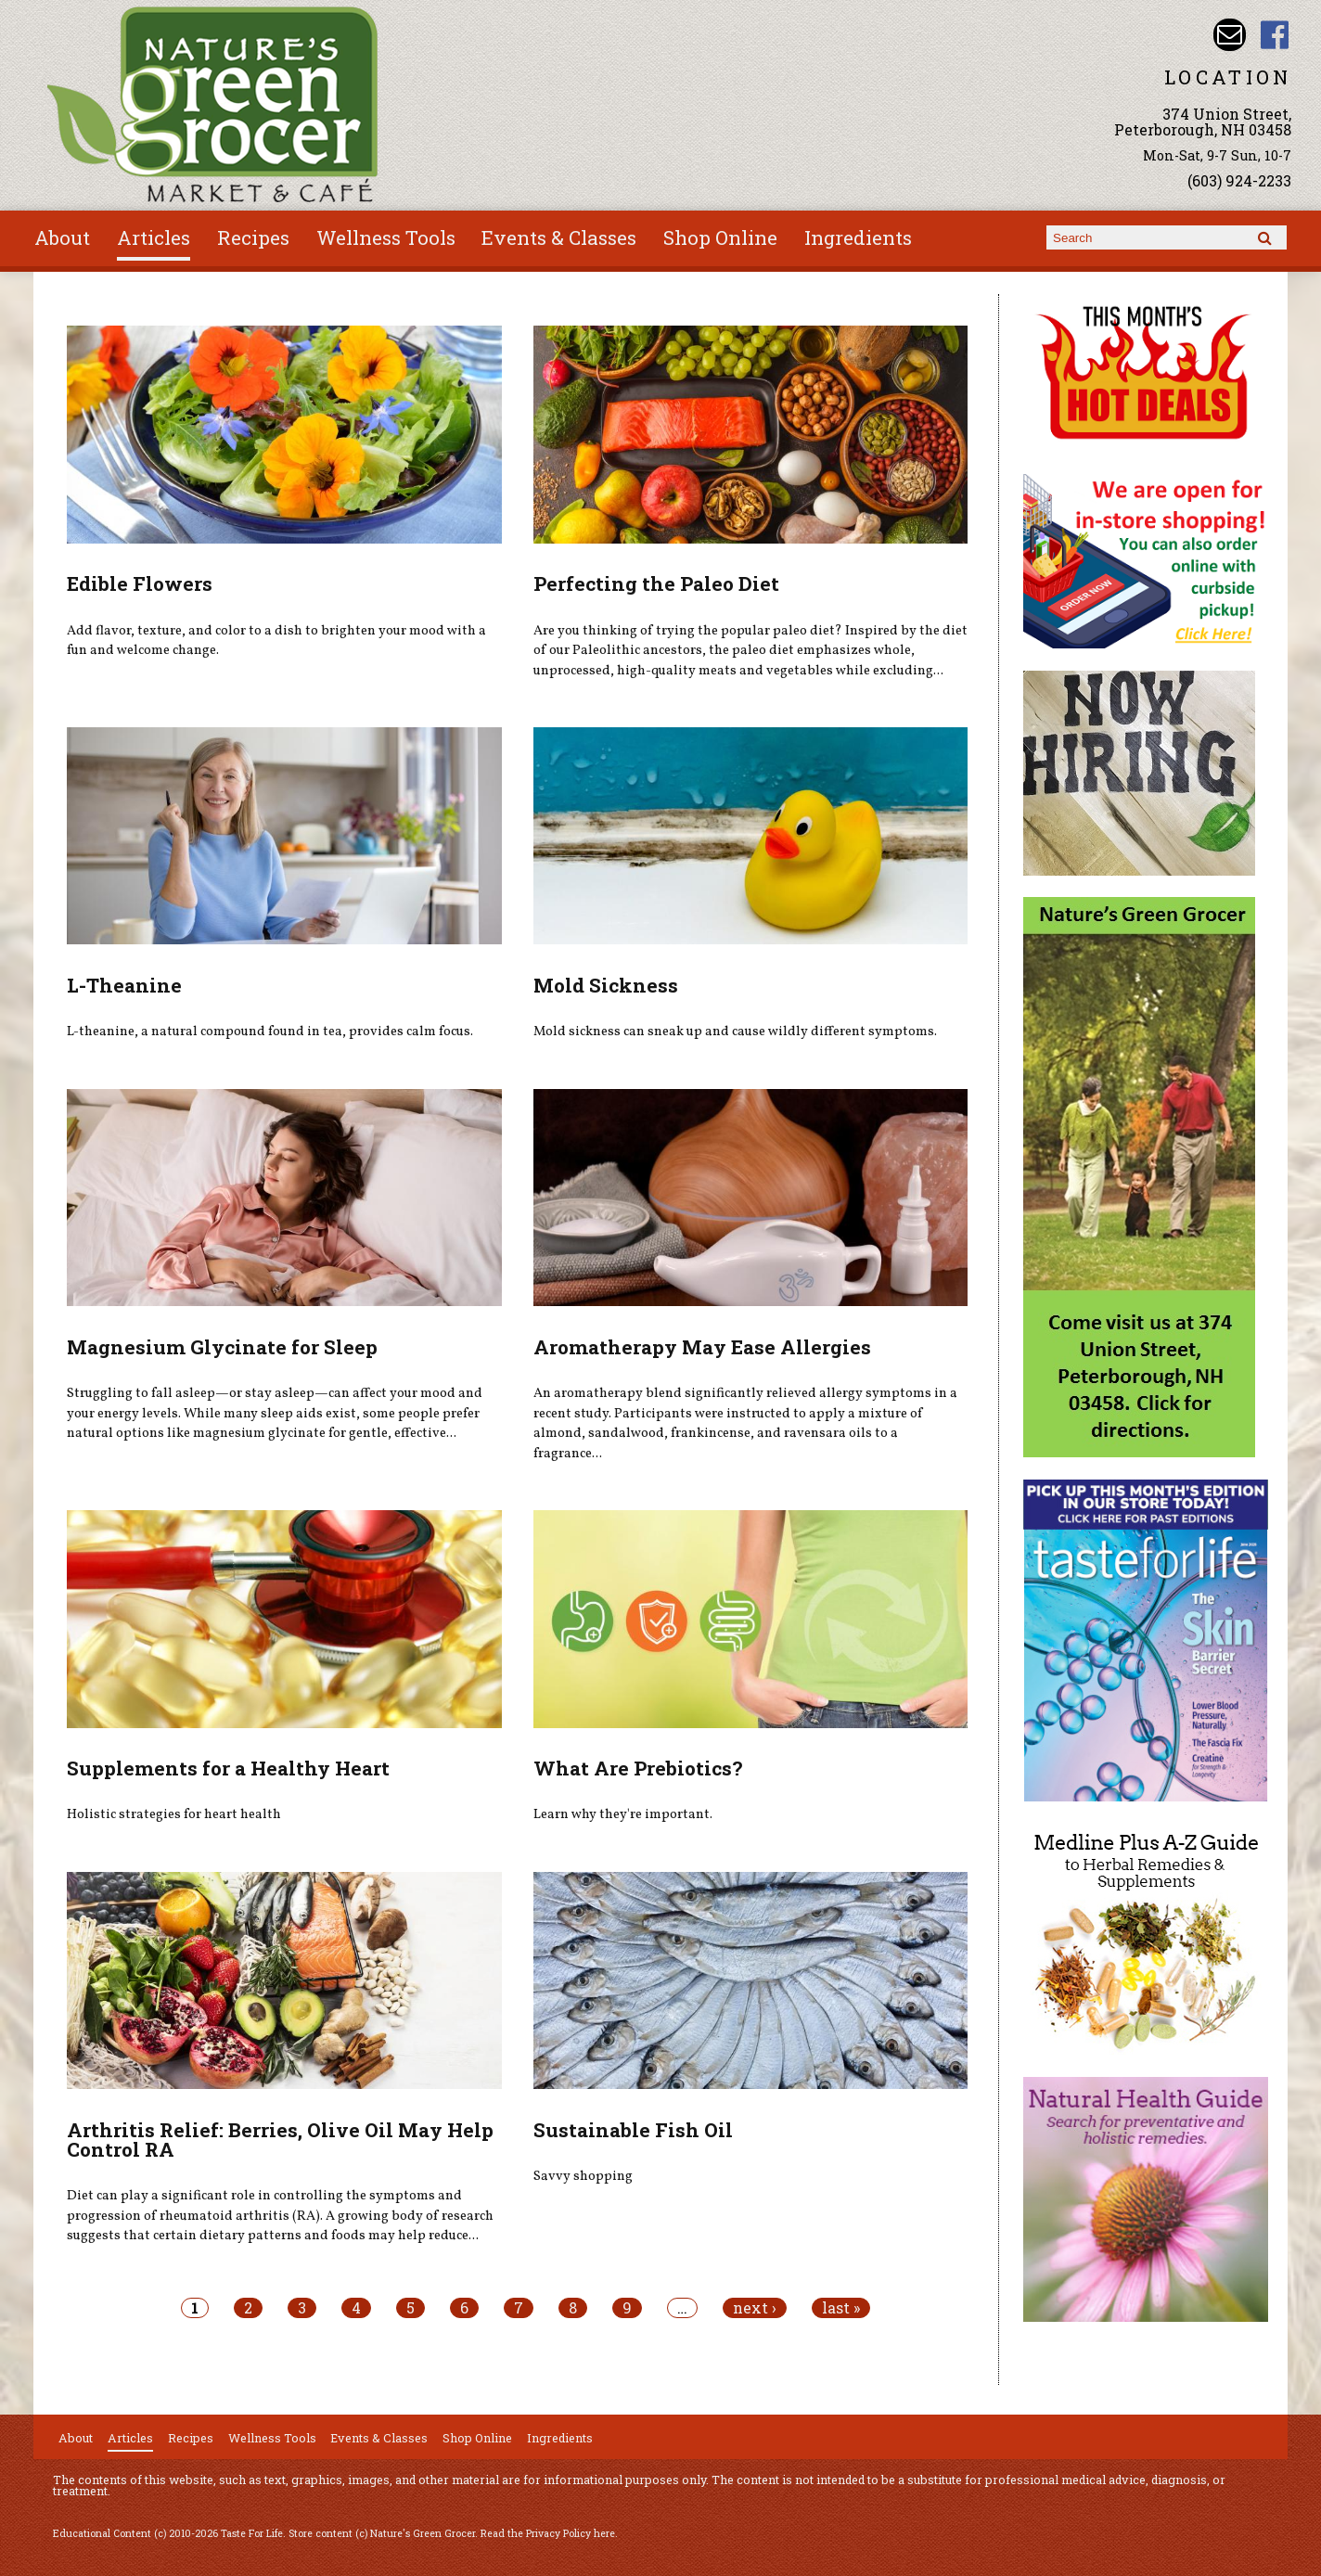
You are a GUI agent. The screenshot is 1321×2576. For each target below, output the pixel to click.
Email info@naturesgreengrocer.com (1229, 35)
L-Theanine (124, 985)
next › (754, 2308)
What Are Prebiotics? (637, 1768)
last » (841, 2308)
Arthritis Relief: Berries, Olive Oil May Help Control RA (280, 2139)
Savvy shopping (583, 2176)
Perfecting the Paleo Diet (656, 583)
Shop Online (720, 237)
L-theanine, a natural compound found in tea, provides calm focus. (270, 1031)
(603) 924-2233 (1239, 180)
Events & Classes (558, 237)
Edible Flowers (139, 583)
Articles (153, 237)
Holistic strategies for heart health (174, 1814)
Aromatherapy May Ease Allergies (702, 1347)
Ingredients (858, 237)
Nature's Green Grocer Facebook (1275, 35)
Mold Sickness (605, 985)
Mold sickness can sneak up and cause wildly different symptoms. (735, 1031)
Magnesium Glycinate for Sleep (222, 1347)
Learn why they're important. (622, 1814)
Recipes (253, 237)
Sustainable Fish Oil (633, 2130)
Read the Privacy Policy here (548, 2533)
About (62, 237)
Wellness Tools (385, 237)
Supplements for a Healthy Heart (228, 1768)
